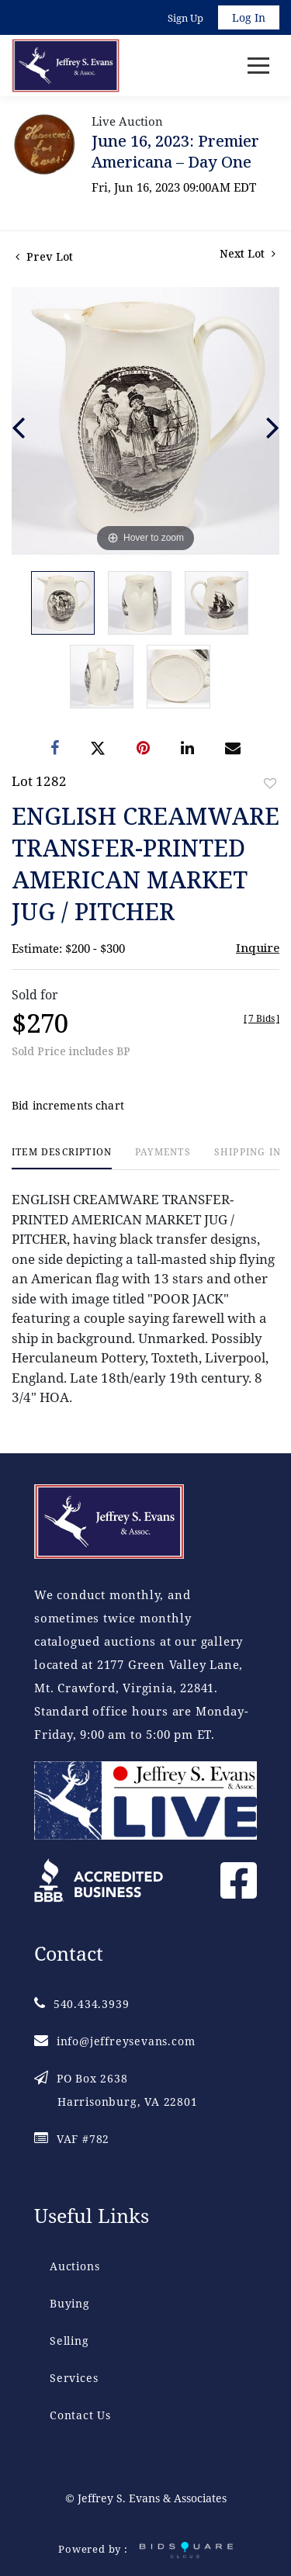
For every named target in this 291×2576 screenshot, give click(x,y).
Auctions (74, 2266)
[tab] (62, 1158)
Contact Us (80, 2415)
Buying (70, 2303)
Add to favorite (270, 783)
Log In (248, 17)
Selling (69, 2340)
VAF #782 (71, 2138)
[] (261, 1018)
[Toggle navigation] (258, 65)
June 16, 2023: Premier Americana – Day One (175, 151)
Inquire (257, 947)
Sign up (185, 18)
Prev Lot (44, 256)
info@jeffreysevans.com (114, 2041)
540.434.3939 (81, 2003)
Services (74, 2377)
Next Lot (247, 253)
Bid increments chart (68, 1105)
